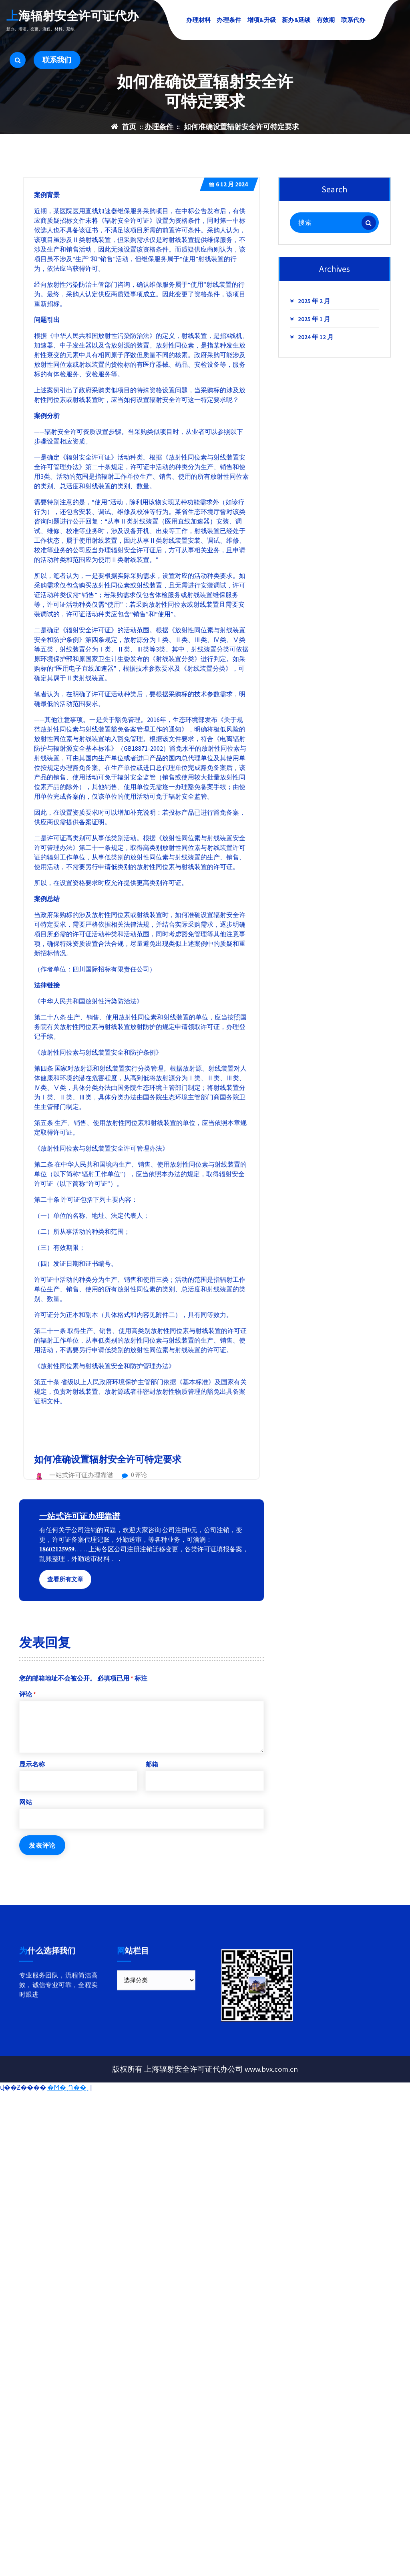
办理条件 (229, 20)
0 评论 (134, 1492)
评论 (27, 1711)
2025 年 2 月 (314, 318)
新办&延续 (296, 20)
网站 (25, 1819)
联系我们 (57, 59)
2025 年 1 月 (314, 336)
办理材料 (198, 20)
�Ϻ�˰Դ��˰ (68, 2087)
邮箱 (151, 1781)
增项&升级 (261, 20)
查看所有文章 (65, 1596)
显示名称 (32, 1781)
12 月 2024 (228, 202)
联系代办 (353, 20)
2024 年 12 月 (316, 354)
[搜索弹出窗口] (18, 60)
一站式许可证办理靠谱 (80, 1533)
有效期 (326, 20)
